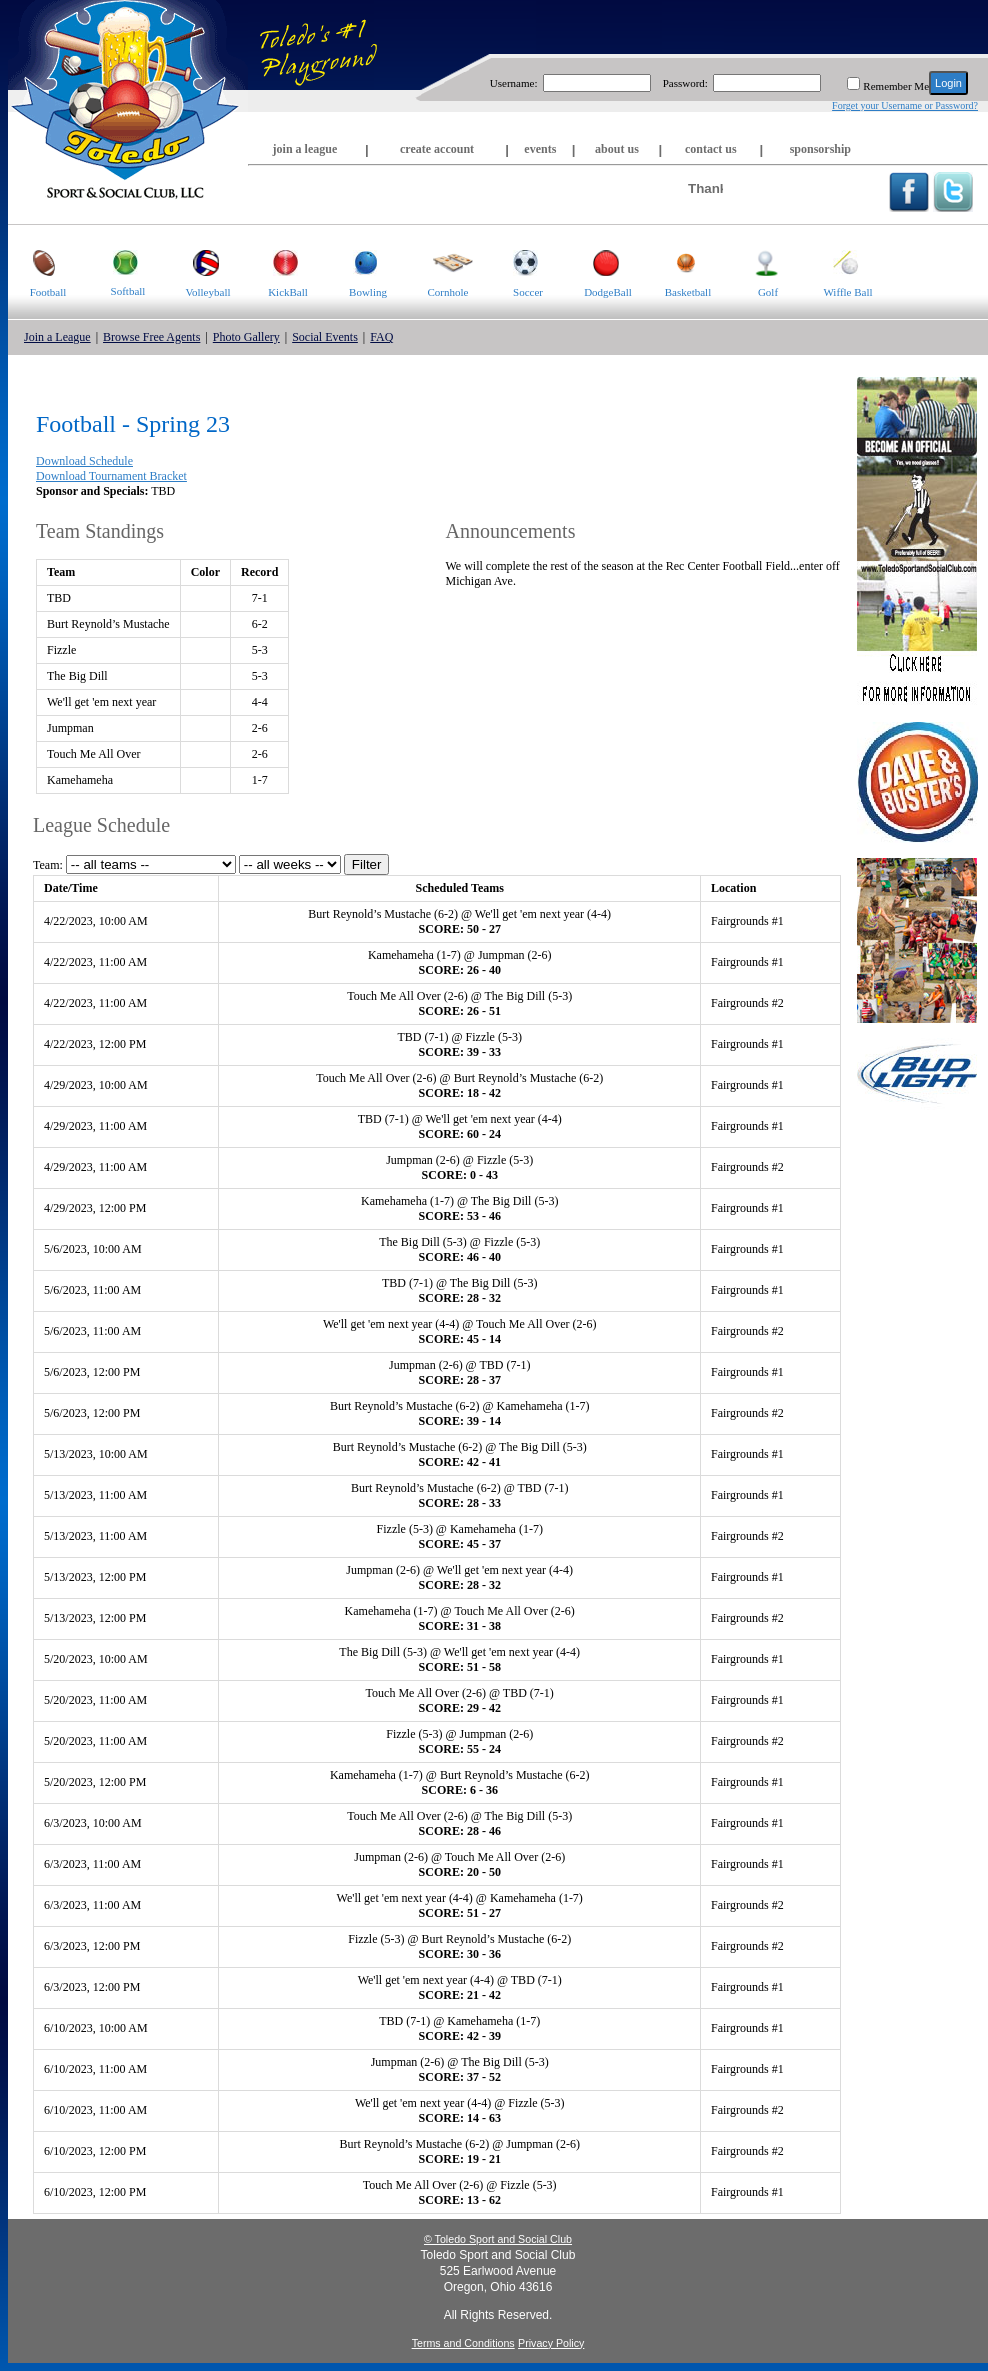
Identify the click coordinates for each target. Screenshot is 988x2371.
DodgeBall (600, 261)
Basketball (679, 261)
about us (617, 149)
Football (37, 261)
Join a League (57, 337)
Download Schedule (84, 461)
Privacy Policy (551, 2343)
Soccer (515, 261)
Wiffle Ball (840, 261)
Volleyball (199, 261)
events (540, 149)
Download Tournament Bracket (111, 476)
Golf (753, 261)
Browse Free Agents (151, 337)
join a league (305, 149)
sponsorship (820, 149)
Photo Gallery (246, 337)
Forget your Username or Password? (905, 105)
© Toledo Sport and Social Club (498, 2239)
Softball (116, 261)
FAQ (381, 337)
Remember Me (896, 86)
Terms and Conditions (463, 2343)
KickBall (278, 261)
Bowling (357, 261)
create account (437, 149)
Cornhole (440, 261)
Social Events (325, 337)
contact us (711, 149)
